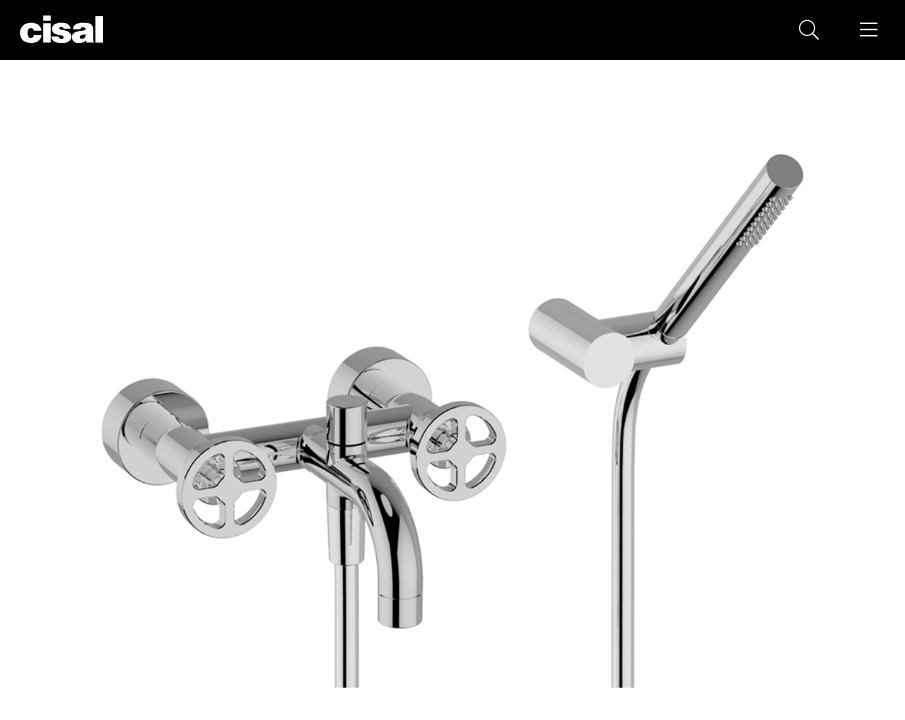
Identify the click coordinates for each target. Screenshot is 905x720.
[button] (870, 30)
